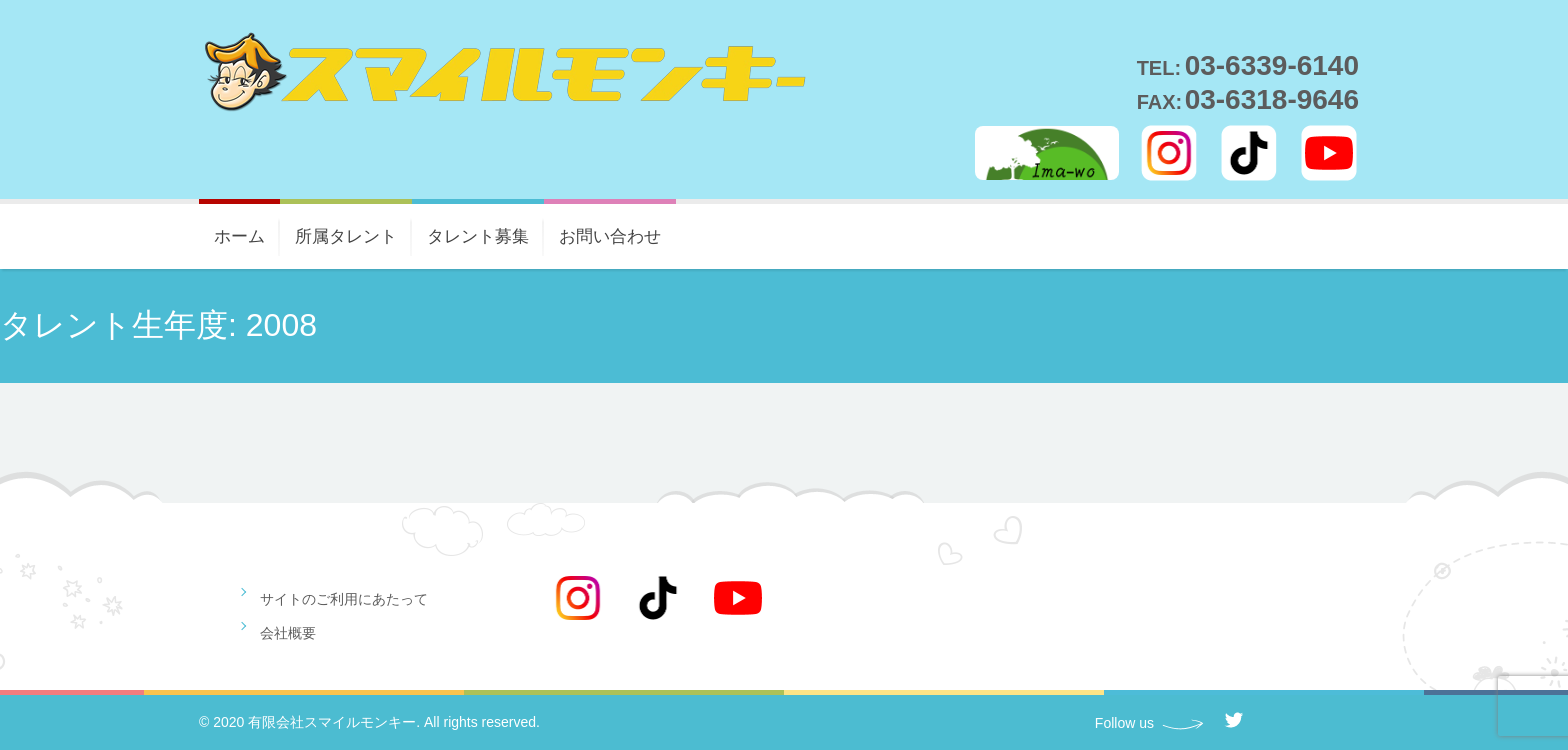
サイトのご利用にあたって (344, 599)
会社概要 (288, 633)
